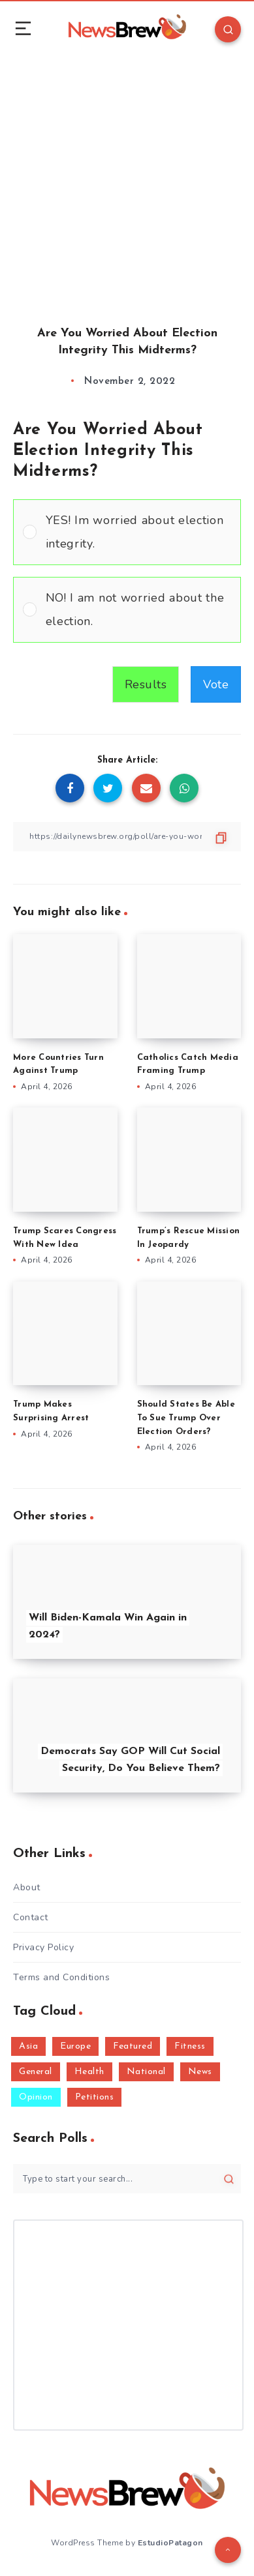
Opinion (36, 2097)
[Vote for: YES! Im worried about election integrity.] (127, 532)
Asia (28, 2046)
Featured (132, 2046)
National (146, 2072)
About (26, 1887)
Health (89, 2072)
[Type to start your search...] (127, 2178)
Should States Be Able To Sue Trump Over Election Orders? (186, 1418)
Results (146, 684)
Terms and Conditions (61, 1977)
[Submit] (228, 2178)
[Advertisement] (127, 179)
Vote (216, 684)
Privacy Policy (43, 1947)
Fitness (190, 2046)
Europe (75, 2046)
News (200, 2072)
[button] (138, 532)
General (35, 2072)
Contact (30, 1917)
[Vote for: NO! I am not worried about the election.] (127, 610)
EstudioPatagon (170, 2543)
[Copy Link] (127, 836)
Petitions (94, 2097)
